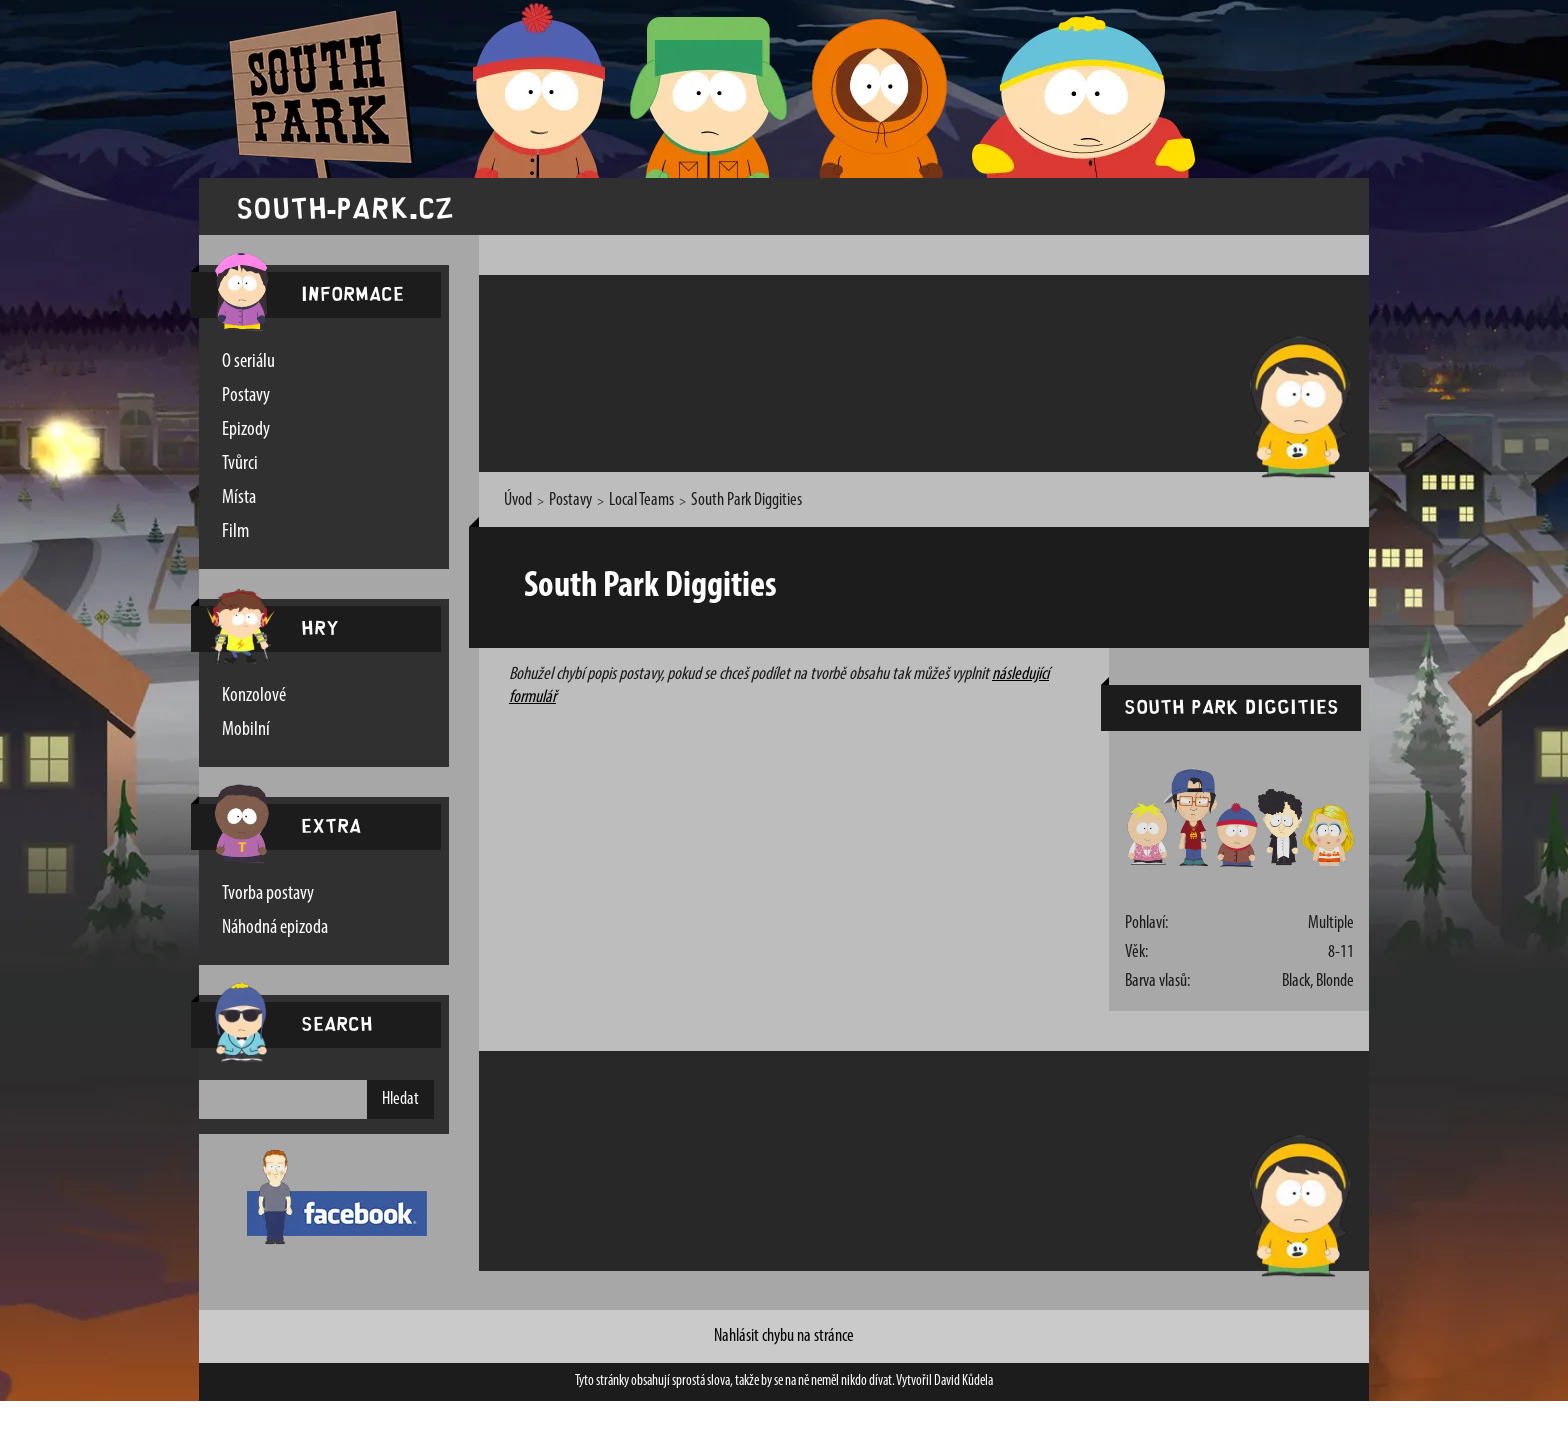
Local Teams (641, 500)
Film (235, 532)
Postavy (246, 396)
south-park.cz (345, 206)
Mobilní (246, 730)
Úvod (518, 500)
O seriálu (248, 362)
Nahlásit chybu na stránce (784, 1336)
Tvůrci (240, 464)
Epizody (246, 430)
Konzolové (254, 696)
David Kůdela (963, 1381)
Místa (239, 498)
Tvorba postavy (268, 894)
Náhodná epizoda (275, 928)
